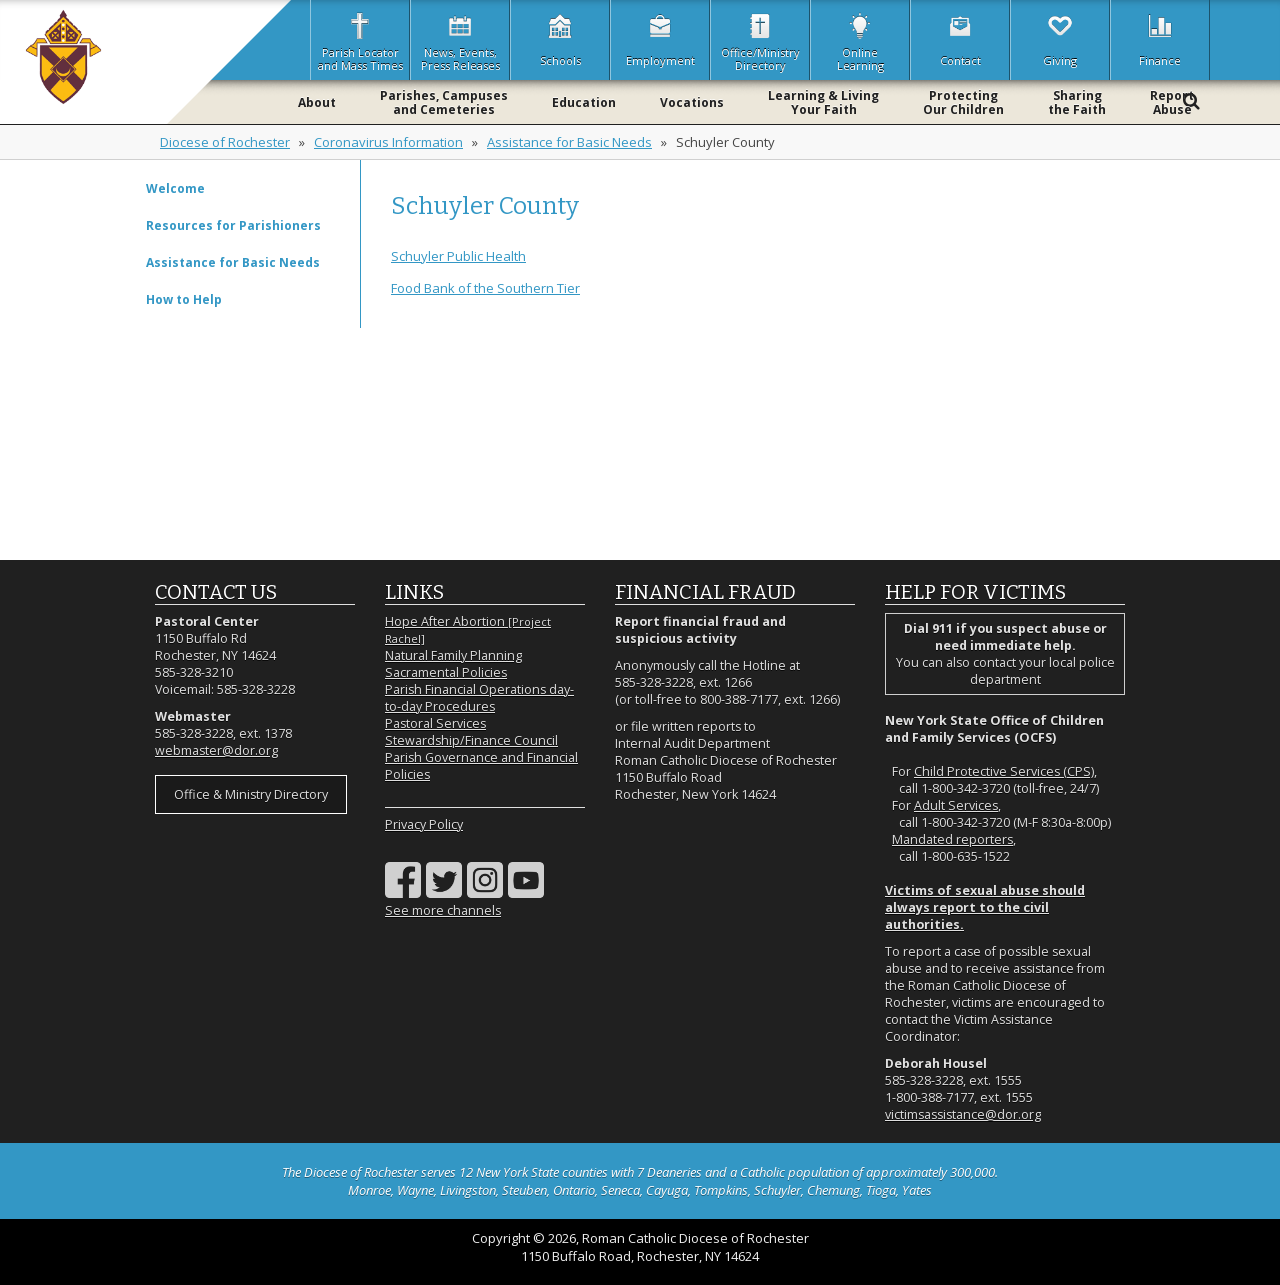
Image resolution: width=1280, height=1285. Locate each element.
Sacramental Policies (446, 672)
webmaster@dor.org (216, 750)
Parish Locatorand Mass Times (360, 40)
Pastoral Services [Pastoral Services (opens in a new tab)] (435, 723)
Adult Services (956, 805)
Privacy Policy (424, 824)
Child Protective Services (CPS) (1004, 771)
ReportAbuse (1172, 102)
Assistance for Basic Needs (569, 142)
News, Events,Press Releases (460, 40)
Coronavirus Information (388, 142)
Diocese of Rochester (225, 142)
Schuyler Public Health (458, 256)
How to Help (184, 299)
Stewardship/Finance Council (471, 740)
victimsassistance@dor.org (963, 1114)
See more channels (443, 910)
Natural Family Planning (453, 655)
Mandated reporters (952, 839)
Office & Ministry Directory (251, 794)
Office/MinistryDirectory (760, 40)
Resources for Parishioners (233, 225)
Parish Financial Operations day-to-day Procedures (479, 698)
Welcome (175, 188)
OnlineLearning (860, 40)
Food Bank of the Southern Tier (485, 288)
